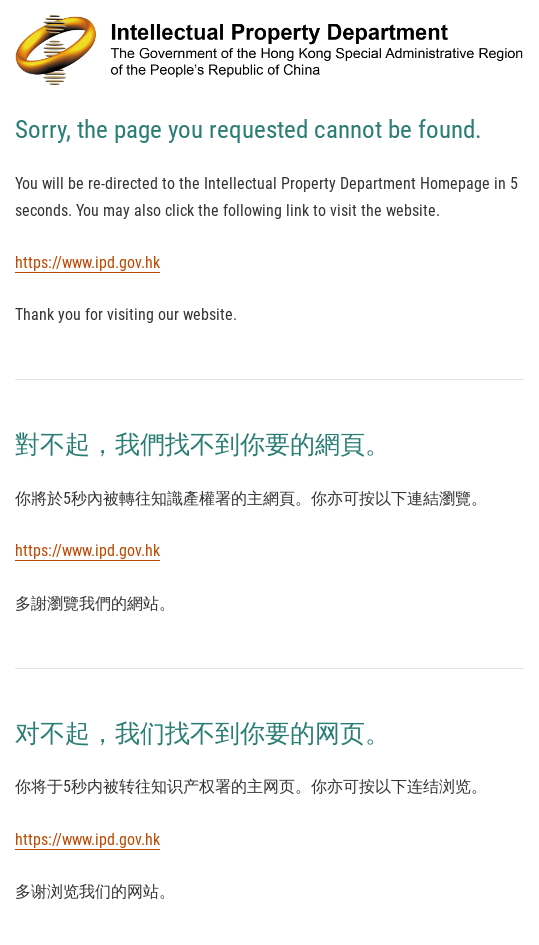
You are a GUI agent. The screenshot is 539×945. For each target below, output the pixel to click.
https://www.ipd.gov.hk (87, 262)
